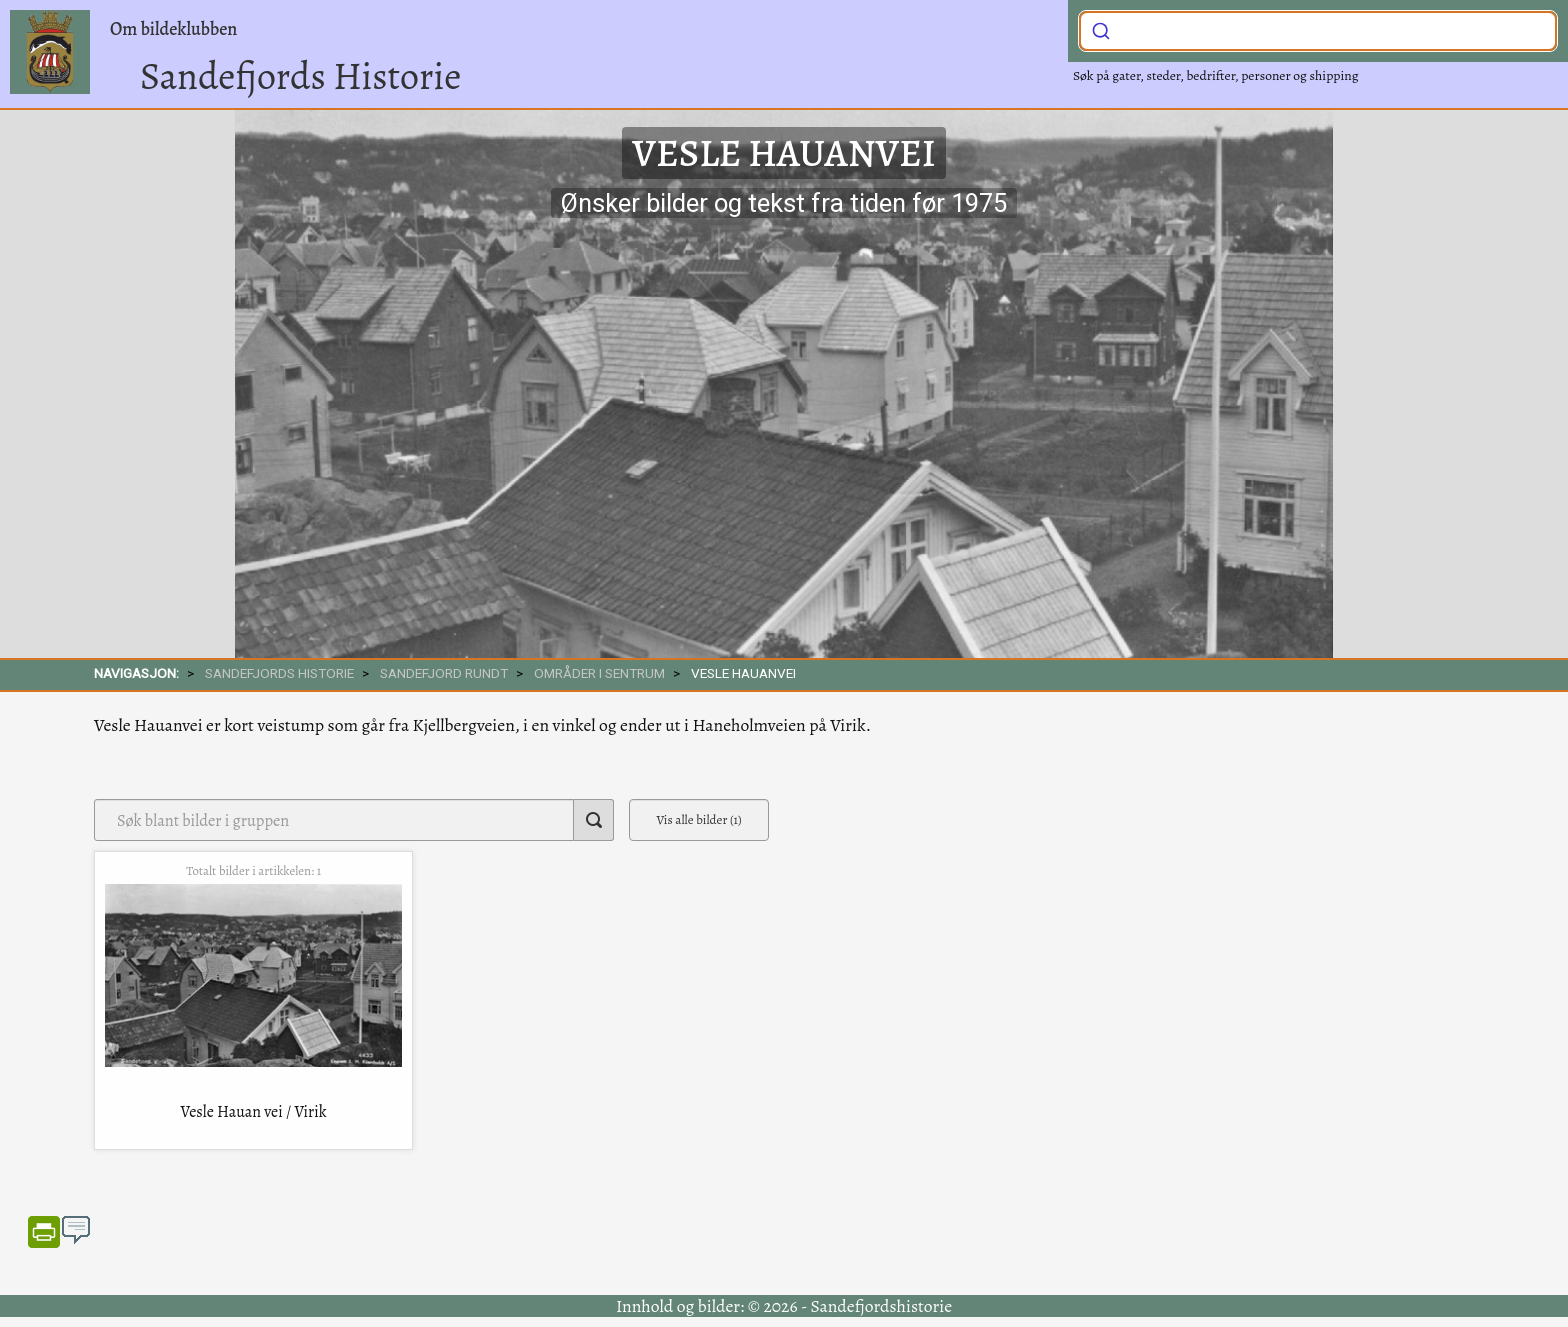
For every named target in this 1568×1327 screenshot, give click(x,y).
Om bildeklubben (173, 29)
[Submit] (1101, 29)
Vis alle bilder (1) (698, 819)
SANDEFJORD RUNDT (444, 673)
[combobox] (1318, 31)
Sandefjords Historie (300, 76)
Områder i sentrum (599, 673)
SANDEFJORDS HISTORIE (279, 673)
